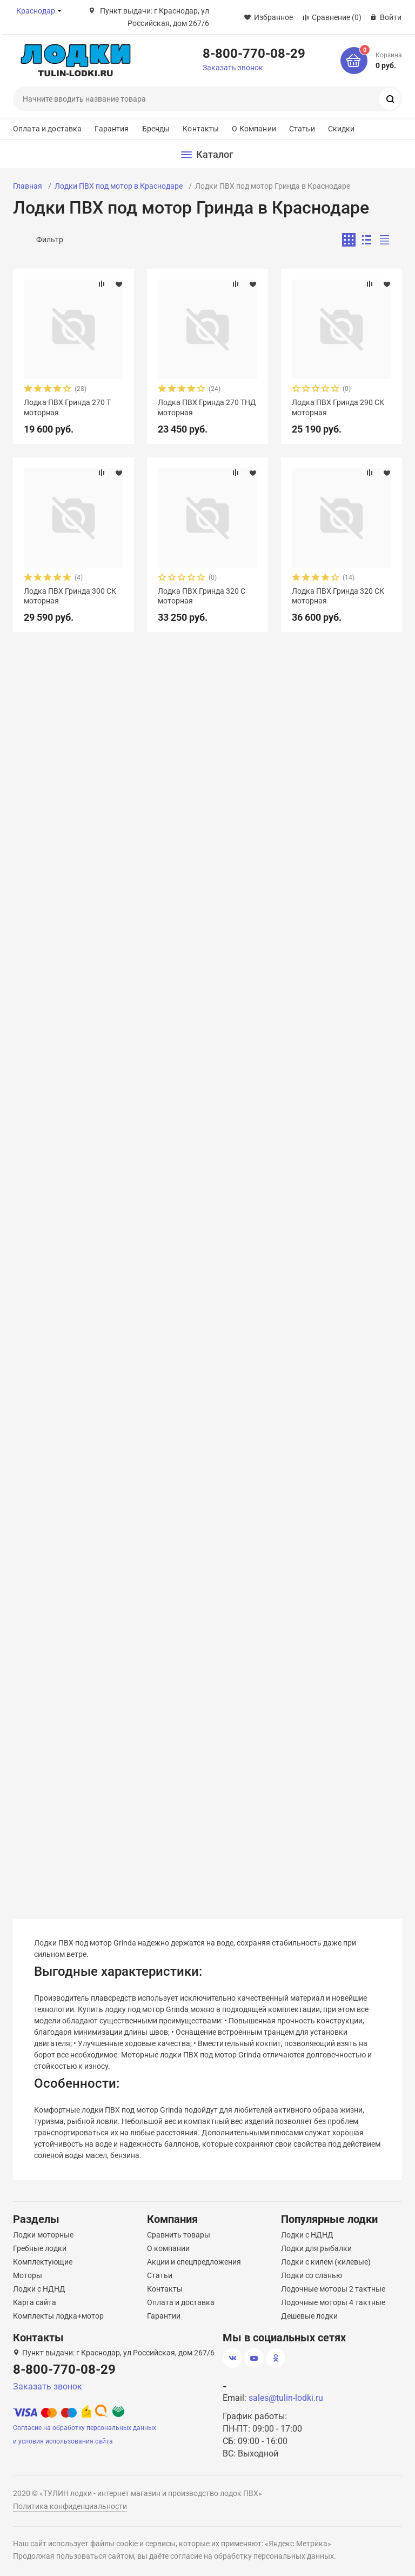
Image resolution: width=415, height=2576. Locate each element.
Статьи (302, 128)
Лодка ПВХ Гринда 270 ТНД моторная (207, 407)
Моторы (27, 2275)
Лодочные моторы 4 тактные (333, 2302)
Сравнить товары (178, 2234)
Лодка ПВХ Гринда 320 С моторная (201, 596)
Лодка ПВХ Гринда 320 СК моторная (338, 596)
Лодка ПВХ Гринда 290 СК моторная (338, 407)
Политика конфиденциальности (70, 2506)
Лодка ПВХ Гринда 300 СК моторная (70, 596)
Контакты (201, 128)
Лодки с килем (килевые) (326, 2262)
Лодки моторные (43, 2234)
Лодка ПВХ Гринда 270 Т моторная (67, 407)
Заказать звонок (233, 67)
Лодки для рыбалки (316, 2248)
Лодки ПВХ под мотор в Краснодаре (119, 186)
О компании (168, 2248)
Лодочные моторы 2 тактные (333, 2289)
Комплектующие (42, 2262)
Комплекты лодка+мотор (58, 2316)
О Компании (254, 128)
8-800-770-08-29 (254, 53)
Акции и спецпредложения (194, 2262)
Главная (27, 186)
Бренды (156, 128)
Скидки (341, 128)
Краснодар (35, 10)
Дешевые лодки (309, 2316)
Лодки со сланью (311, 2275)
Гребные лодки (39, 2248)
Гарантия (112, 128)
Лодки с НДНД (39, 2289)
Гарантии (163, 2316)
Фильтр (49, 239)
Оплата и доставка (47, 128)
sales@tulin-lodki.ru (286, 2398)
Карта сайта (34, 2302)
